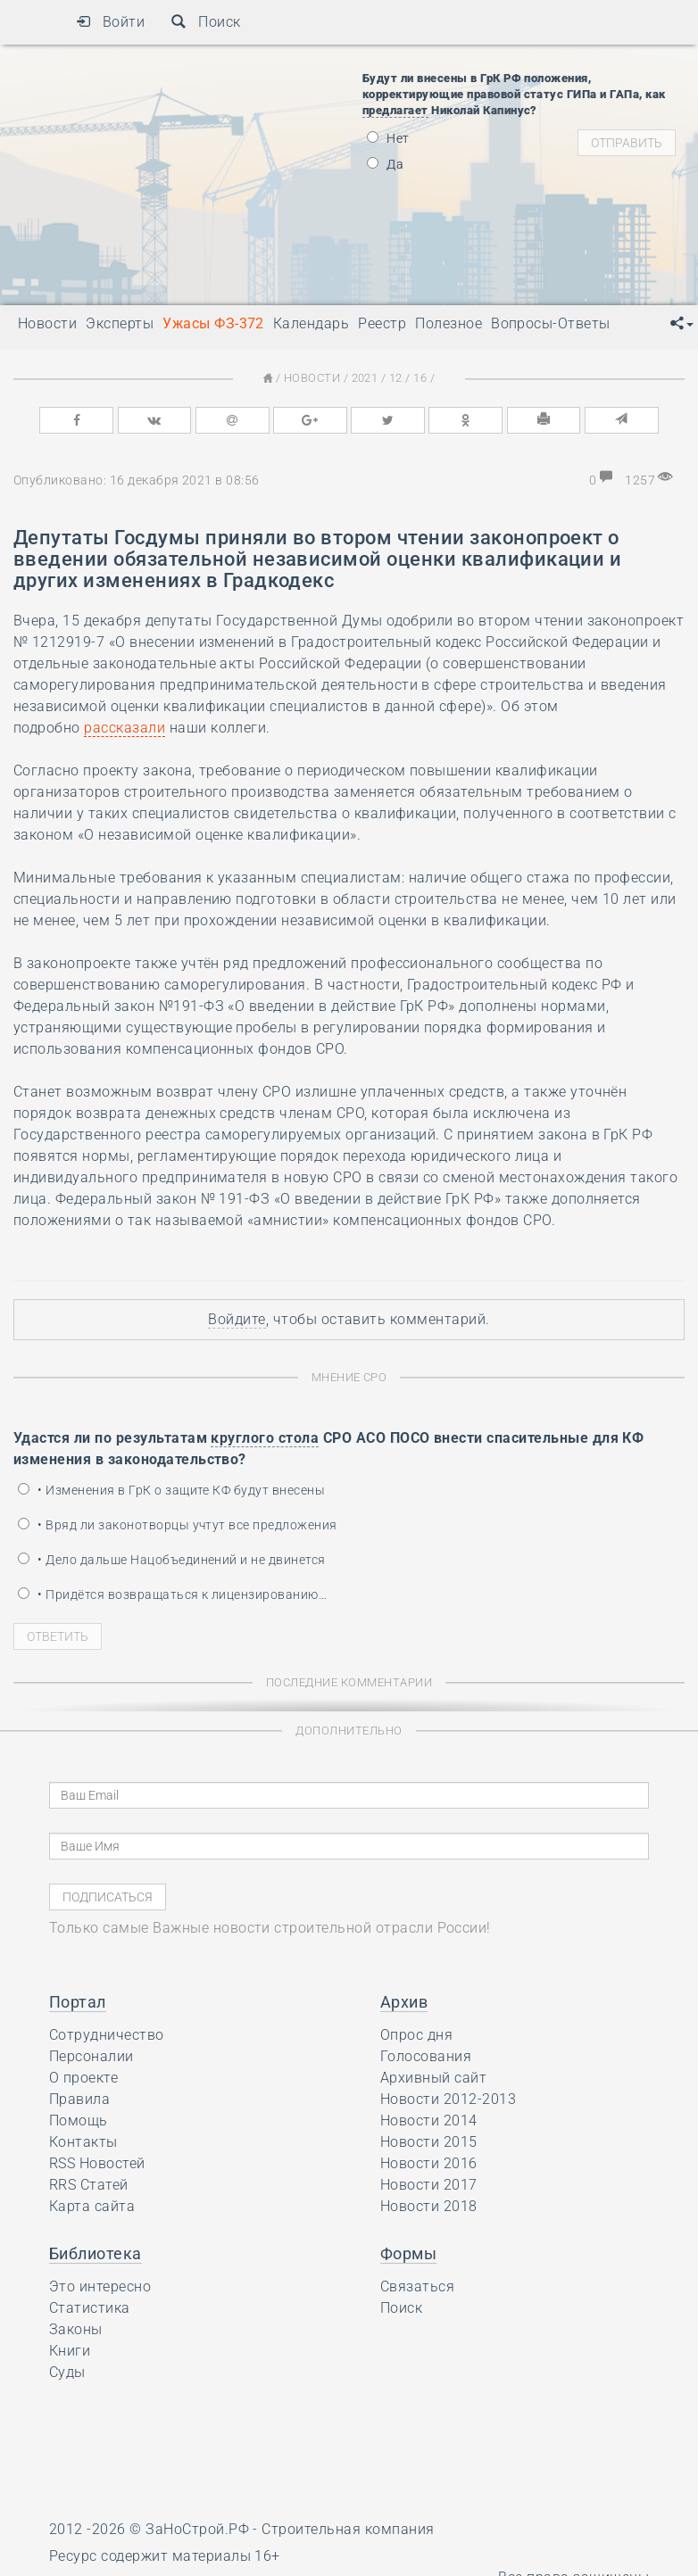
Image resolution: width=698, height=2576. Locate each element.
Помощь (78, 2120)
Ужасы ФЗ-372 (213, 323)
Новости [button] (47, 323)
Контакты (83, 2141)
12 (396, 378)
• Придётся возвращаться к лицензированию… (172, 1594)
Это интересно (100, 2286)
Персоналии (91, 2056)
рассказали (124, 727)
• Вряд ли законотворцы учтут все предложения (177, 1525)
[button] (682, 324)
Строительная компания (348, 2529)
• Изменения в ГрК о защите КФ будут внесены (171, 1490)
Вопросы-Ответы (551, 323)
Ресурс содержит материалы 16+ (164, 2555)
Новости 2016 (429, 2163)
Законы (76, 2329)
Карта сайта (92, 2206)
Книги (69, 2350)
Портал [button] (77, 2001)
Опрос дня (416, 2034)
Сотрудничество (106, 2034)
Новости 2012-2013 (448, 2099)
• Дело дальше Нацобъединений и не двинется (172, 1560)
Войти (110, 21)
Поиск (205, 21)
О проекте (83, 2077)
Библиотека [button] (95, 2253)
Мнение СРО (349, 1377)
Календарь (311, 323)
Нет (388, 138)
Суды (67, 2372)
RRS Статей (89, 2184)
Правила (79, 2099)
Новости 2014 (429, 2120)
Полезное (448, 323)
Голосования (425, 2056)
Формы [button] (408, 2253)
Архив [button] (404, 2001)
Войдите (236, 1319)
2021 (365, 378)
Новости (312, 378)
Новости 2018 (429, 2206)
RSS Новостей (97, 2163)
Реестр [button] (382, 323)
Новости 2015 (429, 2141)
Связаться (417, 2286)
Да (385, 164)
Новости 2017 (429, 2184)
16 (420, 378)
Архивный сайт (433, 2077)
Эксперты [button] (120, 323)
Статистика (89, 2307)
